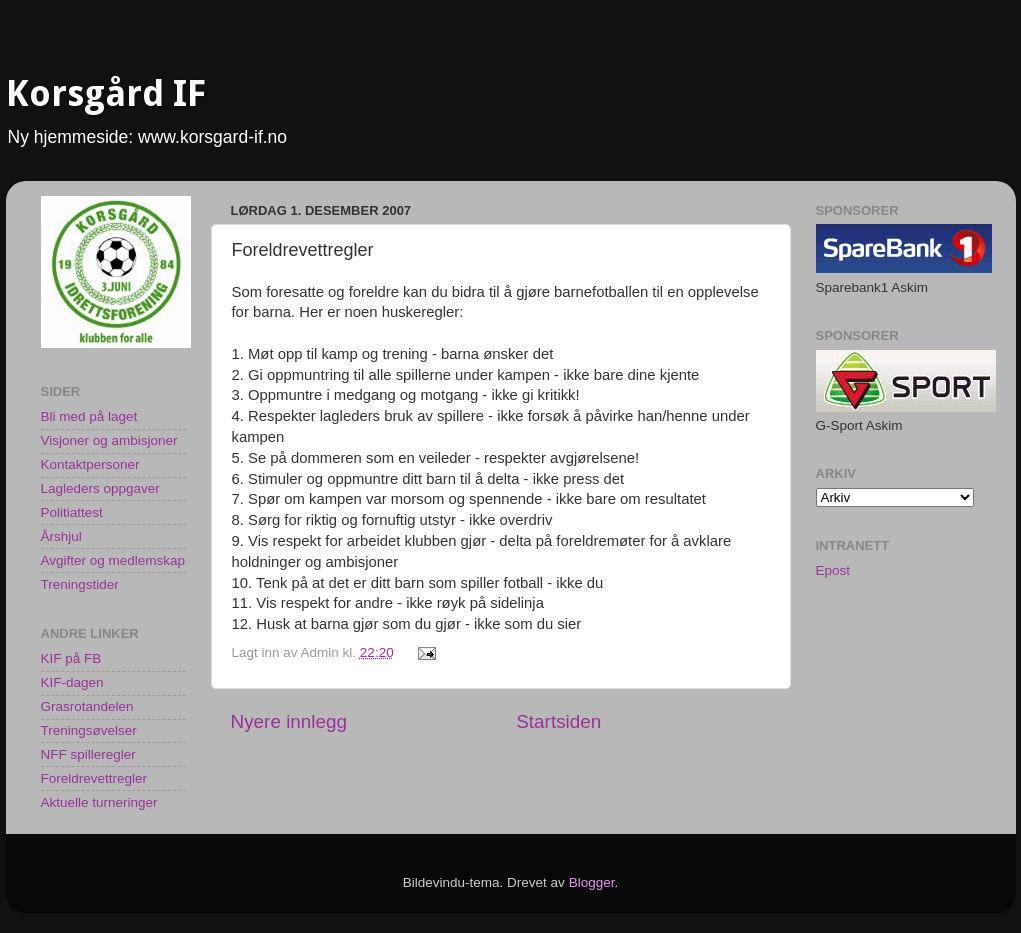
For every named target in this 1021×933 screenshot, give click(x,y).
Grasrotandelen (87, 706)
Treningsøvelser (89, 730)
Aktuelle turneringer (99, 802)
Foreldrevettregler (94, 778)
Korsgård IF (106, 93)
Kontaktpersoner (90, 464)
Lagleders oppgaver (100, 488)
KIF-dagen (72, 682)
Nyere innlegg (289, 721)
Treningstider (80, 584)
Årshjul (61, 536)
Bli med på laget (89, 416)
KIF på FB (71, 658)
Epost (833, 570)
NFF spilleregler (88, 754)
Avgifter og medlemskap (113, 560)
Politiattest (72, 512)
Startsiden (558, 721)
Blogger (592, 882)
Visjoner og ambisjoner (109, 440)
